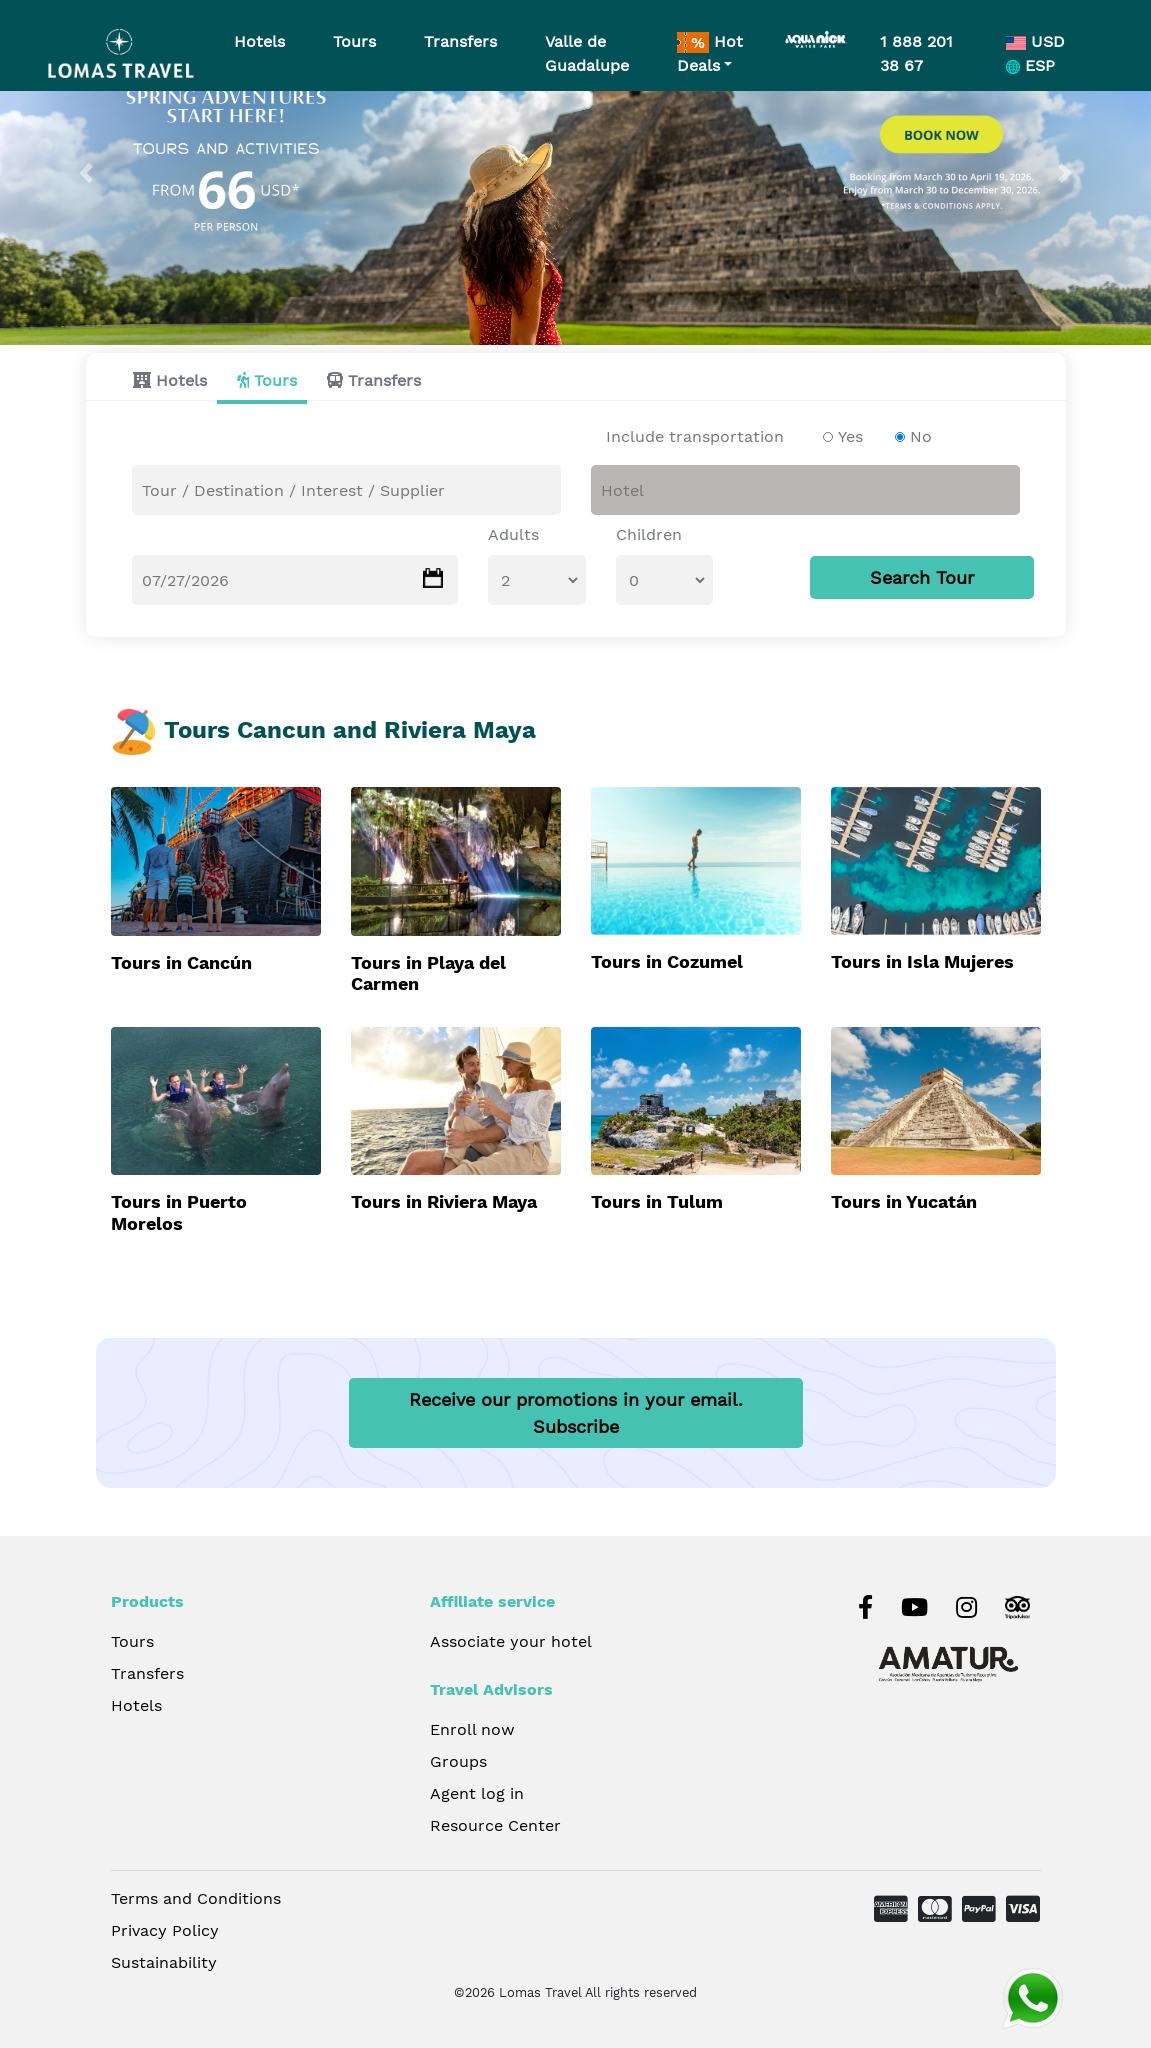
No (921, 436)
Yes (850, 436)
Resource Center (495, 1825)
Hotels (181, 380)
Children (649, 534)
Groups (458, 1761)
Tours (275, 380)
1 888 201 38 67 (916, 53)
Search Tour (922, 577)
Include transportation (695, 436)
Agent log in (477, 1793)
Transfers (384, 380)
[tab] (165, 380)
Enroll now (472, 1729)
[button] (86, 172)
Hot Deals (710, 53)
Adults (513, 534)
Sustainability (164, 1962)
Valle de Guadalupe (587, 53)
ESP (1030, 65)
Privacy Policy (165, 1930)
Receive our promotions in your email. (576, 1413)
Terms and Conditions (196, 1898)
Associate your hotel (511, 1641)
